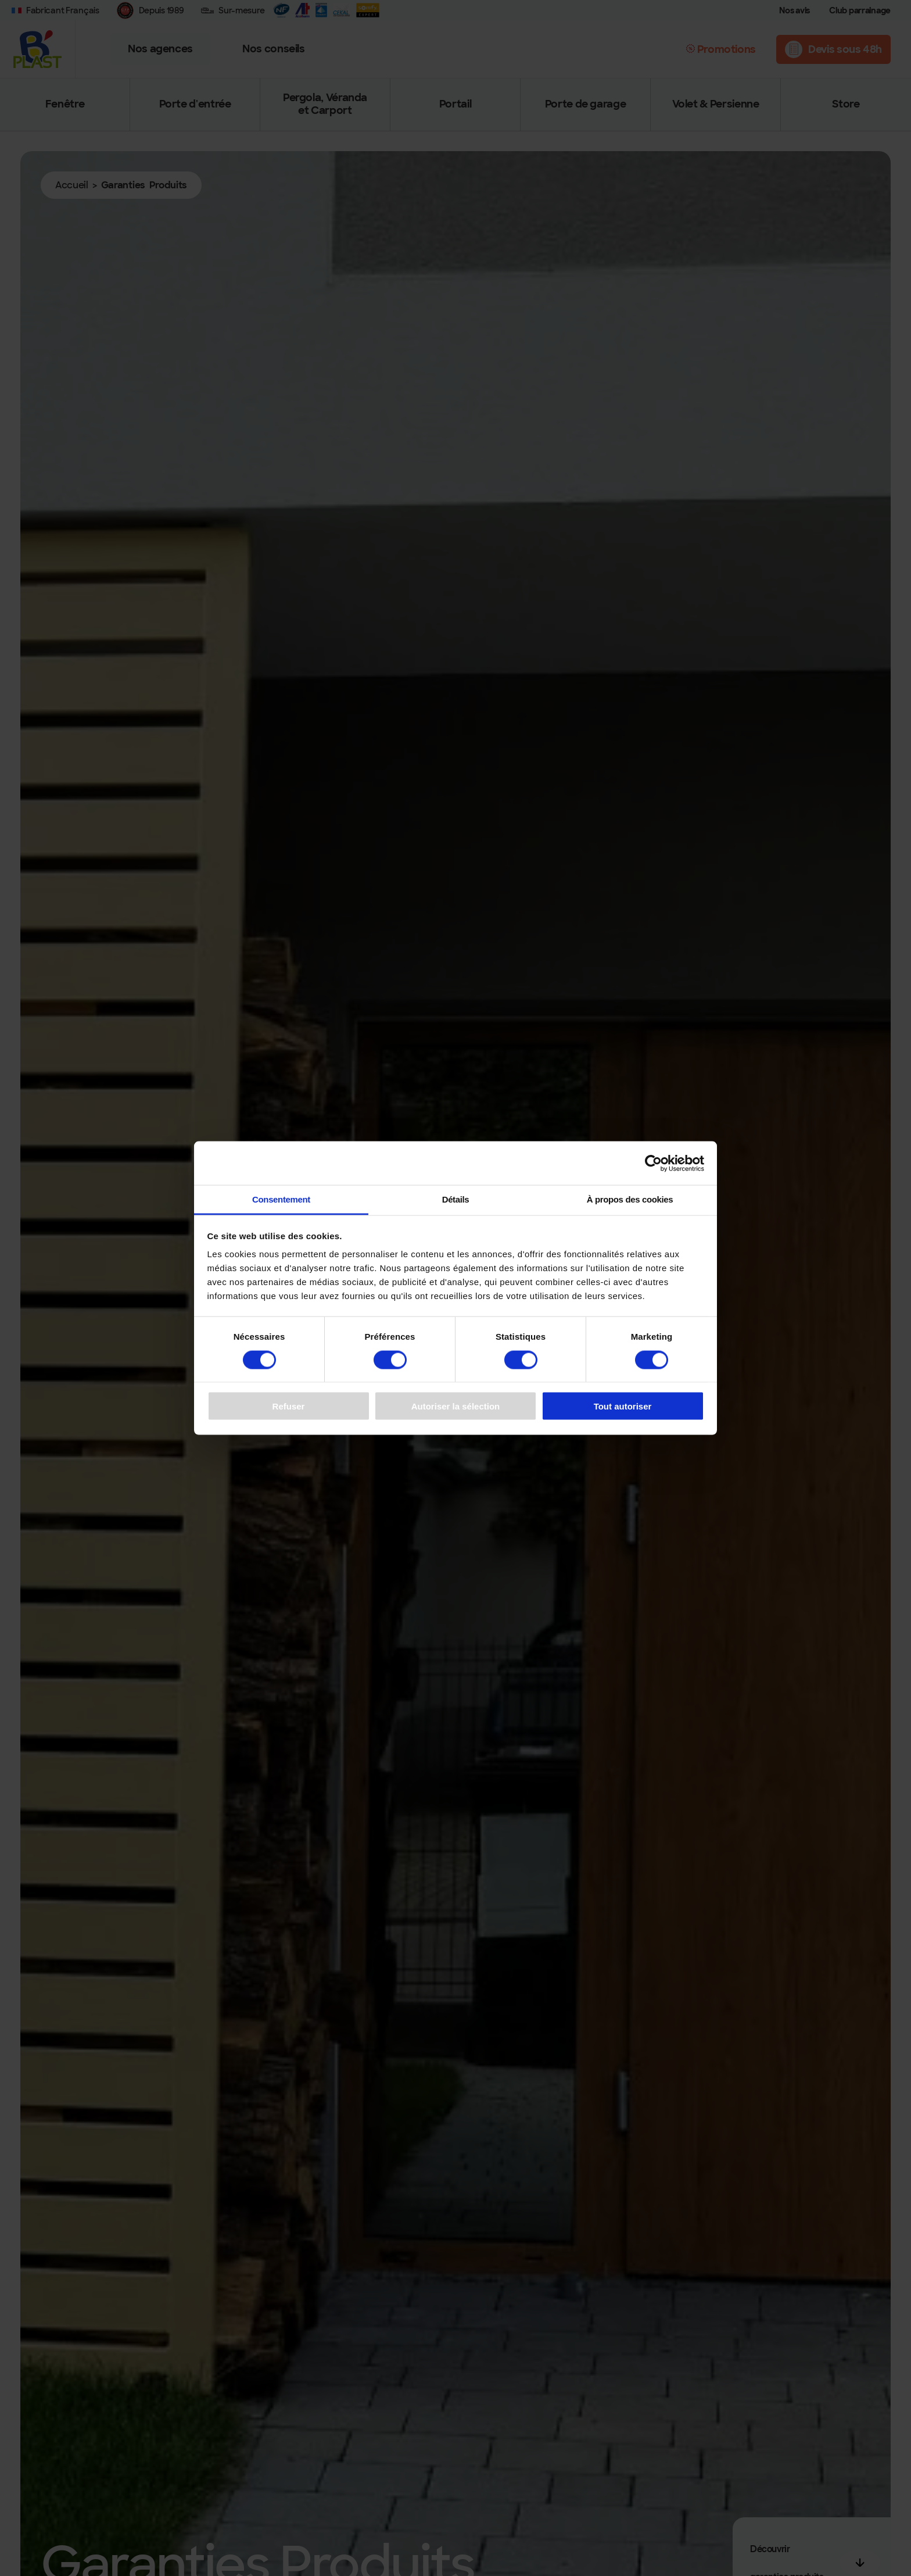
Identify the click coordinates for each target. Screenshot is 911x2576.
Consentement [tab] (281, 1199)
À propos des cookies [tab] (630, 1199)
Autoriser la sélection (455, 1406)
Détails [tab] (455, 1199)
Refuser (288, 1406)
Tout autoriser (623, 1406)
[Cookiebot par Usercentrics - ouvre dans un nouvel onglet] (653, 1163)
